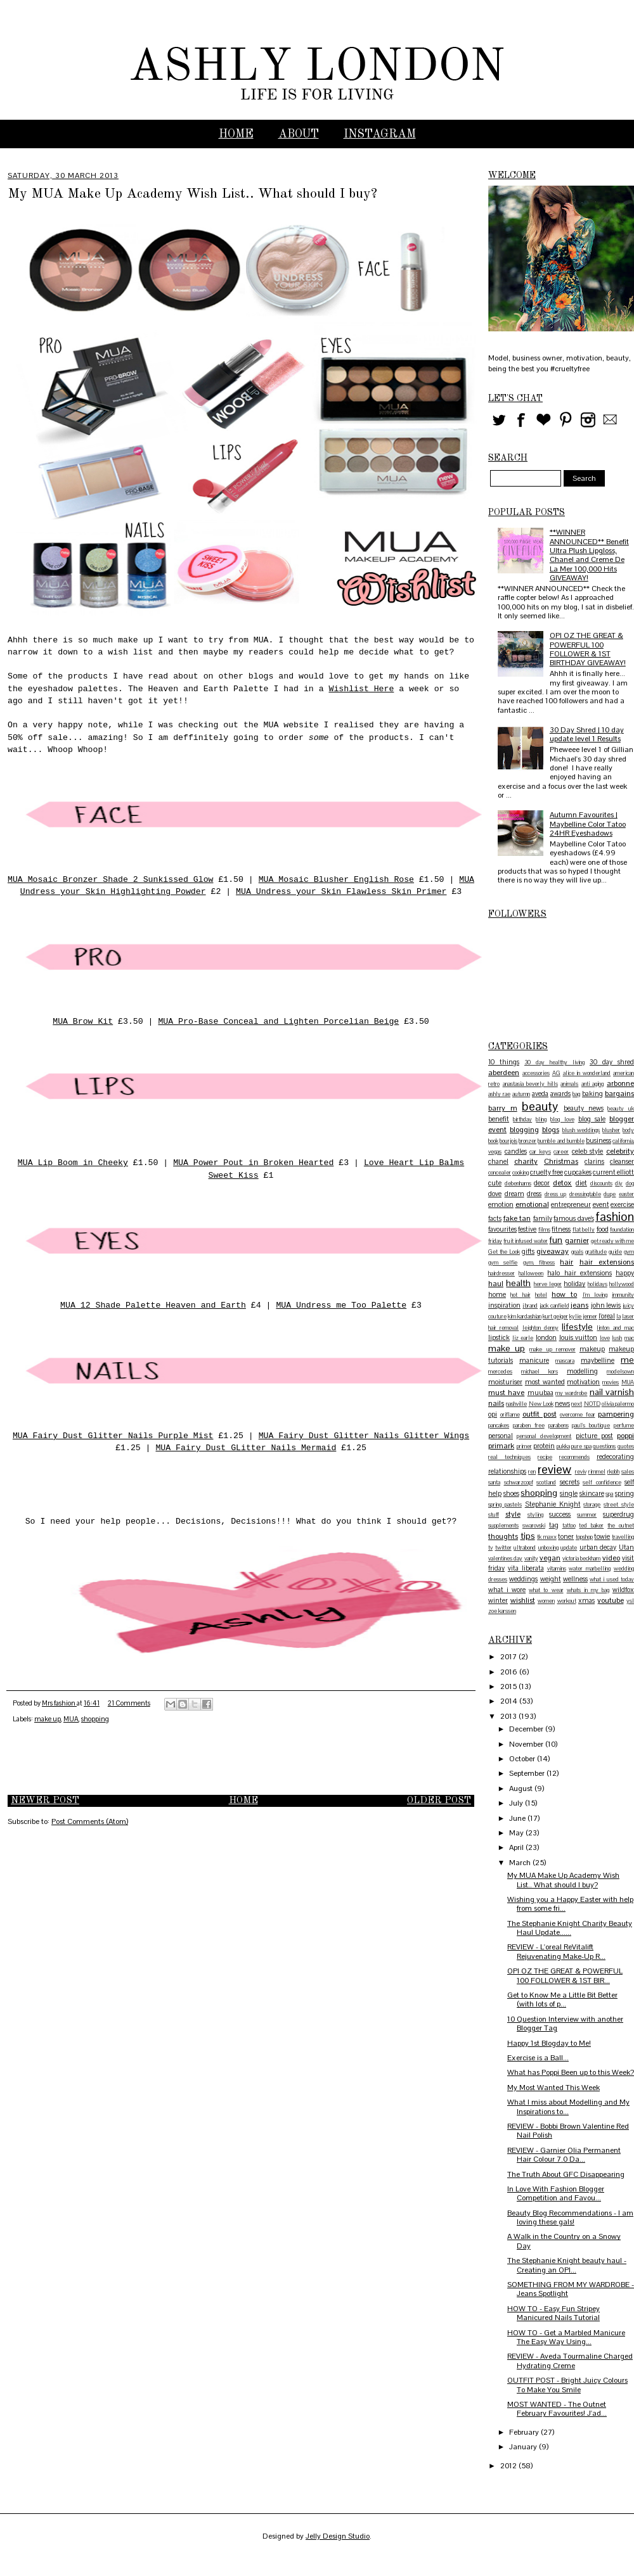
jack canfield (554, 1306)
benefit (498, 1118)
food (603, 1229)
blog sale (591, 1118)
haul (495, 1283)
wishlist (522, 1600)
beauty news (584, 1108)
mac (629, 1338)
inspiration (504, 1305)
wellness (575, 1578)
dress (534, 1193)
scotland (546, 1482)
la (618, 1316)
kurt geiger (555, 1316)
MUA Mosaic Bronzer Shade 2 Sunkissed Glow (110, 879)
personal (500, 1435)
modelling (582, 1371)
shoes (511, 1493)
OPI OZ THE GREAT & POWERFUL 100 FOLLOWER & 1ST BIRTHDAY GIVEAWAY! (588, 649)
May (517, 1833)
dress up (556, 1194)
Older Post (439, 1801)
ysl (630, 1601)
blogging (524, 1130)
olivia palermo (618, 1404)
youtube (610, 1600)
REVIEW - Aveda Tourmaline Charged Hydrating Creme (570, 2360)
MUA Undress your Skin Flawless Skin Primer (341, 891)
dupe (610, 1194)
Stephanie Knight (553, 1504)
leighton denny (540, 1328)
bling (541, 1119)
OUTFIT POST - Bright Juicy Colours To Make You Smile (567, 2384)
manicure (534, 1360)
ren (532, 1472)
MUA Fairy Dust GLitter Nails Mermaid (245, 1448)
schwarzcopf (518, 1482)
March (521, 1863)
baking (592, 1093)
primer (524, 1446)
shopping (95, 1718)
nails (496, 1403)
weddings (523, 1578)
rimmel (596, 1472)
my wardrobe (571, 1393)
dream (514, 1193)
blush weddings (581, 1130)
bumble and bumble (561, 1141)
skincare (591, 1493)
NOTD (592, 1404)
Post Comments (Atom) (89, 1821)
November (527, 1744)
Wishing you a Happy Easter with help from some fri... (570, 1903)
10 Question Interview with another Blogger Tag (565, 2023)
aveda (540, 1093)
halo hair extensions (579, 1272)
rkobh (613, 1472)
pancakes (498, 1425)
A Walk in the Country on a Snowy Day (564, 2240)
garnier (577, 1240)
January (524, 2447)
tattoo (569, 1525)
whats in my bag (588, 1590)
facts (494, 1218)
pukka (563, 1446)
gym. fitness (539, 1262)
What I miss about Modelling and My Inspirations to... (568, 2106)
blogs (550, 1130)
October (523, 1759)
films (544, 1230)
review (554, 1469)
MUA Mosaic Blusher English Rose (336, 879)
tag (554, 1525)
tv (490, 1548)
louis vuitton (578, 1337)
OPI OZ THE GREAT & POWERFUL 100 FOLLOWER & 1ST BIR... (565, 1975)
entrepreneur (571, 1204)
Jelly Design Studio (338, 2536)
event (601, 1204)
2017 (509, 1657)
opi (492, 1414)
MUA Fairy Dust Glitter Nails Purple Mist (113, 1436)
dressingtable (585, 1194)
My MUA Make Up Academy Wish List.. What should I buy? (563, 1879)
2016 (509, 1672)
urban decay (598, 1547)
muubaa (540, 1392)
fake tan (517, 1218)
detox (562, 1183)
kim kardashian (524, 1316)
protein (544, 1445)
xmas (586, 1600)
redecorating (615, 1456)
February (525, 2432)
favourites (502, 1229)
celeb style (588, 1151)
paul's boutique (591, 1425)
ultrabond (525, 1548)
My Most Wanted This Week (553, 2087)
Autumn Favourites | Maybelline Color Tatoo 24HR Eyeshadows (588, 824)
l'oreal (606, 1315)
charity (526, 1161)
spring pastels (505, 1504)
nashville (516, 1404)
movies (610, 1382)
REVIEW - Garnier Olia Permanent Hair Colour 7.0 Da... (564, 2154)
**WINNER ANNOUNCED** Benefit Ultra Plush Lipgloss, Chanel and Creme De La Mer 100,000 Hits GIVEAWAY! (589, 555)
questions (604, 1446)
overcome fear (577, 1415)
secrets (569, 1481)
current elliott (613, 1172)
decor (542, 1182)
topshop (584, 1537)
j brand (530, 1306)
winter (498, 1600)
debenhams (518, 1183)
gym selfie (502, 1262)
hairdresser (501, 1273)
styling (535, 1515)
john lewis (606, 1305)
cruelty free (546, 1172)
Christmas (561, 1161)
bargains (619, 1093)
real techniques (509, 1457)
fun (555, 1240)
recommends (574, 1457)
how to (564, 1294)
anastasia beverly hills (530, 1084)
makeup (592, 1348)
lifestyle (577, 1326)
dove (494, 1193)
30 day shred (612, 1061)
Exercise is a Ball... (538, 2058)
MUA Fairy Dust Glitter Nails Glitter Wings (364, 1436)
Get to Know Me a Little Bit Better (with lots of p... (562, 1999)
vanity (531, 1558)
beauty (540, 1106)
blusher (611, 1130)
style (513, 1514)
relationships (507, 1471)
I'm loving (595, 1295)
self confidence (602, 1482)
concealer (499, 1172)
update (568, 1548)
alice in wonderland (587, 1073)
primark (501, 1446)
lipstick (499, 1337)
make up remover (552, 1349)
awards (560, 1093)
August (521, 1788)
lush (617, 1338)
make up (47, 1718)
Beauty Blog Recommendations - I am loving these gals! (570, 2217)
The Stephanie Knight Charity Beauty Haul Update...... (569, 1927)
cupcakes (578, 1172)
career (561, 1152)
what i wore (507, 1589)
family (542, 1218)
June (518, 1818)
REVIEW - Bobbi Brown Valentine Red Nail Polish (568, 2130)
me (627, 1359)
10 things (503, 1061)
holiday (574, 1283)
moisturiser (505, 1381)
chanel (498, 1161)
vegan (550, 1558)
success (560, 1514)
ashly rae (499, 1094)
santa (494, 1482)
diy (619, 1183)
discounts (601, 1183)
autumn (521, 1094)
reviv (580, 1472)
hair (566, 1262)
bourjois (508, 1141)
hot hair (520, 1295)
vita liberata (526, 1568)
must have (506, 1392)
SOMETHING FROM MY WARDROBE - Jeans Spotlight (570, 2289)
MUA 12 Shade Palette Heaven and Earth (153, 1305)
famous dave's (573, 1218)
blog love (562, 1119)
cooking (520, 1172)
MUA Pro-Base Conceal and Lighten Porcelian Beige (278, 1021)
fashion (614, 1217)
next (576, 1404)
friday (495, 1241)
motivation (583, 1381)
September (528, 1773)
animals (569, 1084)
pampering (616, 1414)
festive (527, 1229)
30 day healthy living (554, 1062)
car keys (540, 1152)
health (518, 1283)
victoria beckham (581, 1558)
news (562, 1403)
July (517, 1803)
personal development (544, 1436)
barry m (502, 1108)
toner (566, 1536)
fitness (561, 1229)
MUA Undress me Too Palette (341, 1305)
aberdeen (503, 1073)
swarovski (533, 1525)
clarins (594, 1161)
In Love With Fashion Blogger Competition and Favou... (555, 2193)
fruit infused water (525, 1241)
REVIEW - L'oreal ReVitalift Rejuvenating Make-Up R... (556, 1951)
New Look (541, 1404)
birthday (522, 1119)
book (493, 1141)
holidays (597, 1284)
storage (591, 1504)
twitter (503, 1548)
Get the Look (504, 1252)
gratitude (596, 1252)
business (598, 1140)
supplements (503, 1525)
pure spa (581, 1446)
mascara (564, 1361)
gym (629, 1252)
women (546, 1601)
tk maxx (547, 1537)
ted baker (591, 1525)
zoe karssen (502, 1611)
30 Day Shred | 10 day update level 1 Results (587, 734)
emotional (532, 1204)
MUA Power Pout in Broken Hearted (253, 1163)
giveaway (552, 1251)
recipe (545, 1457)
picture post (594, 1435)
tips (528, 1535)
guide (615, 1252)
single (569, 1493)
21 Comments (129, 1703)
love (605, 1338)
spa (609, 1494)
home (497, 1294)
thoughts (503, 1536)
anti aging (592, 1084)
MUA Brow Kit (83, 1021)
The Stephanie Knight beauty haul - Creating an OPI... (566, 2264)
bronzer (527, 1141)
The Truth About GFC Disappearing (565, 2174)
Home (236, 134)
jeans (579, 1305)
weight (550, 1578)
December (527, 1729)
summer (587, 1515)
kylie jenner (583, 1316)
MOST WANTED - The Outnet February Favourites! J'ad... (557, 2408)
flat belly (584, 1230)
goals (577, 1252)
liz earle (523, 1338)
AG (556, 1073)
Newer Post (45, 1801)
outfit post (539, 1414)
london (546, 1337)
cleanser (622, 1161)
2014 (509, 1701)
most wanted (545, 1381)
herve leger (548, 1284)
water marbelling (590, 1568)
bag (576, 1094)
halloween (531, 1273)
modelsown (620, 1371)
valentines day (505, 1558)
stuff (493, 1515)
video (611, 1558)
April (517, 1847)
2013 (509, 1716)
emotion (501, 1204)
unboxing (548, 1548)
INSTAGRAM (380, 134)
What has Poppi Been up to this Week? (570, 2072)
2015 (509, 1686)
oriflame (510, 1415)
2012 (509, 2466)
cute (494, 1182)
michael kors (539, 1371)
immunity (623, 1295)
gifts (528, 1251)
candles (516, 1151)
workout (566, 1601)
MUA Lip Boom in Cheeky (73, 1163)
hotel (541, 1295)
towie (602, 1536)
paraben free (529, 1425)
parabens (558, 1425)
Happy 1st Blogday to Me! (549, 2043)
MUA (71, 1718)
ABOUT (298, 134)
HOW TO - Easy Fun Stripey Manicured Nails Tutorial (553, 2313)
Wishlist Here (361, 689)
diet (581, 1182)
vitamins (556, 1568)
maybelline (597, 1360)
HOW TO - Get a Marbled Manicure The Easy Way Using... (566, 2337)
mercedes (500, 1371)
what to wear (546, 1590)
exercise (622, 1204)
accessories (536, 1073)
